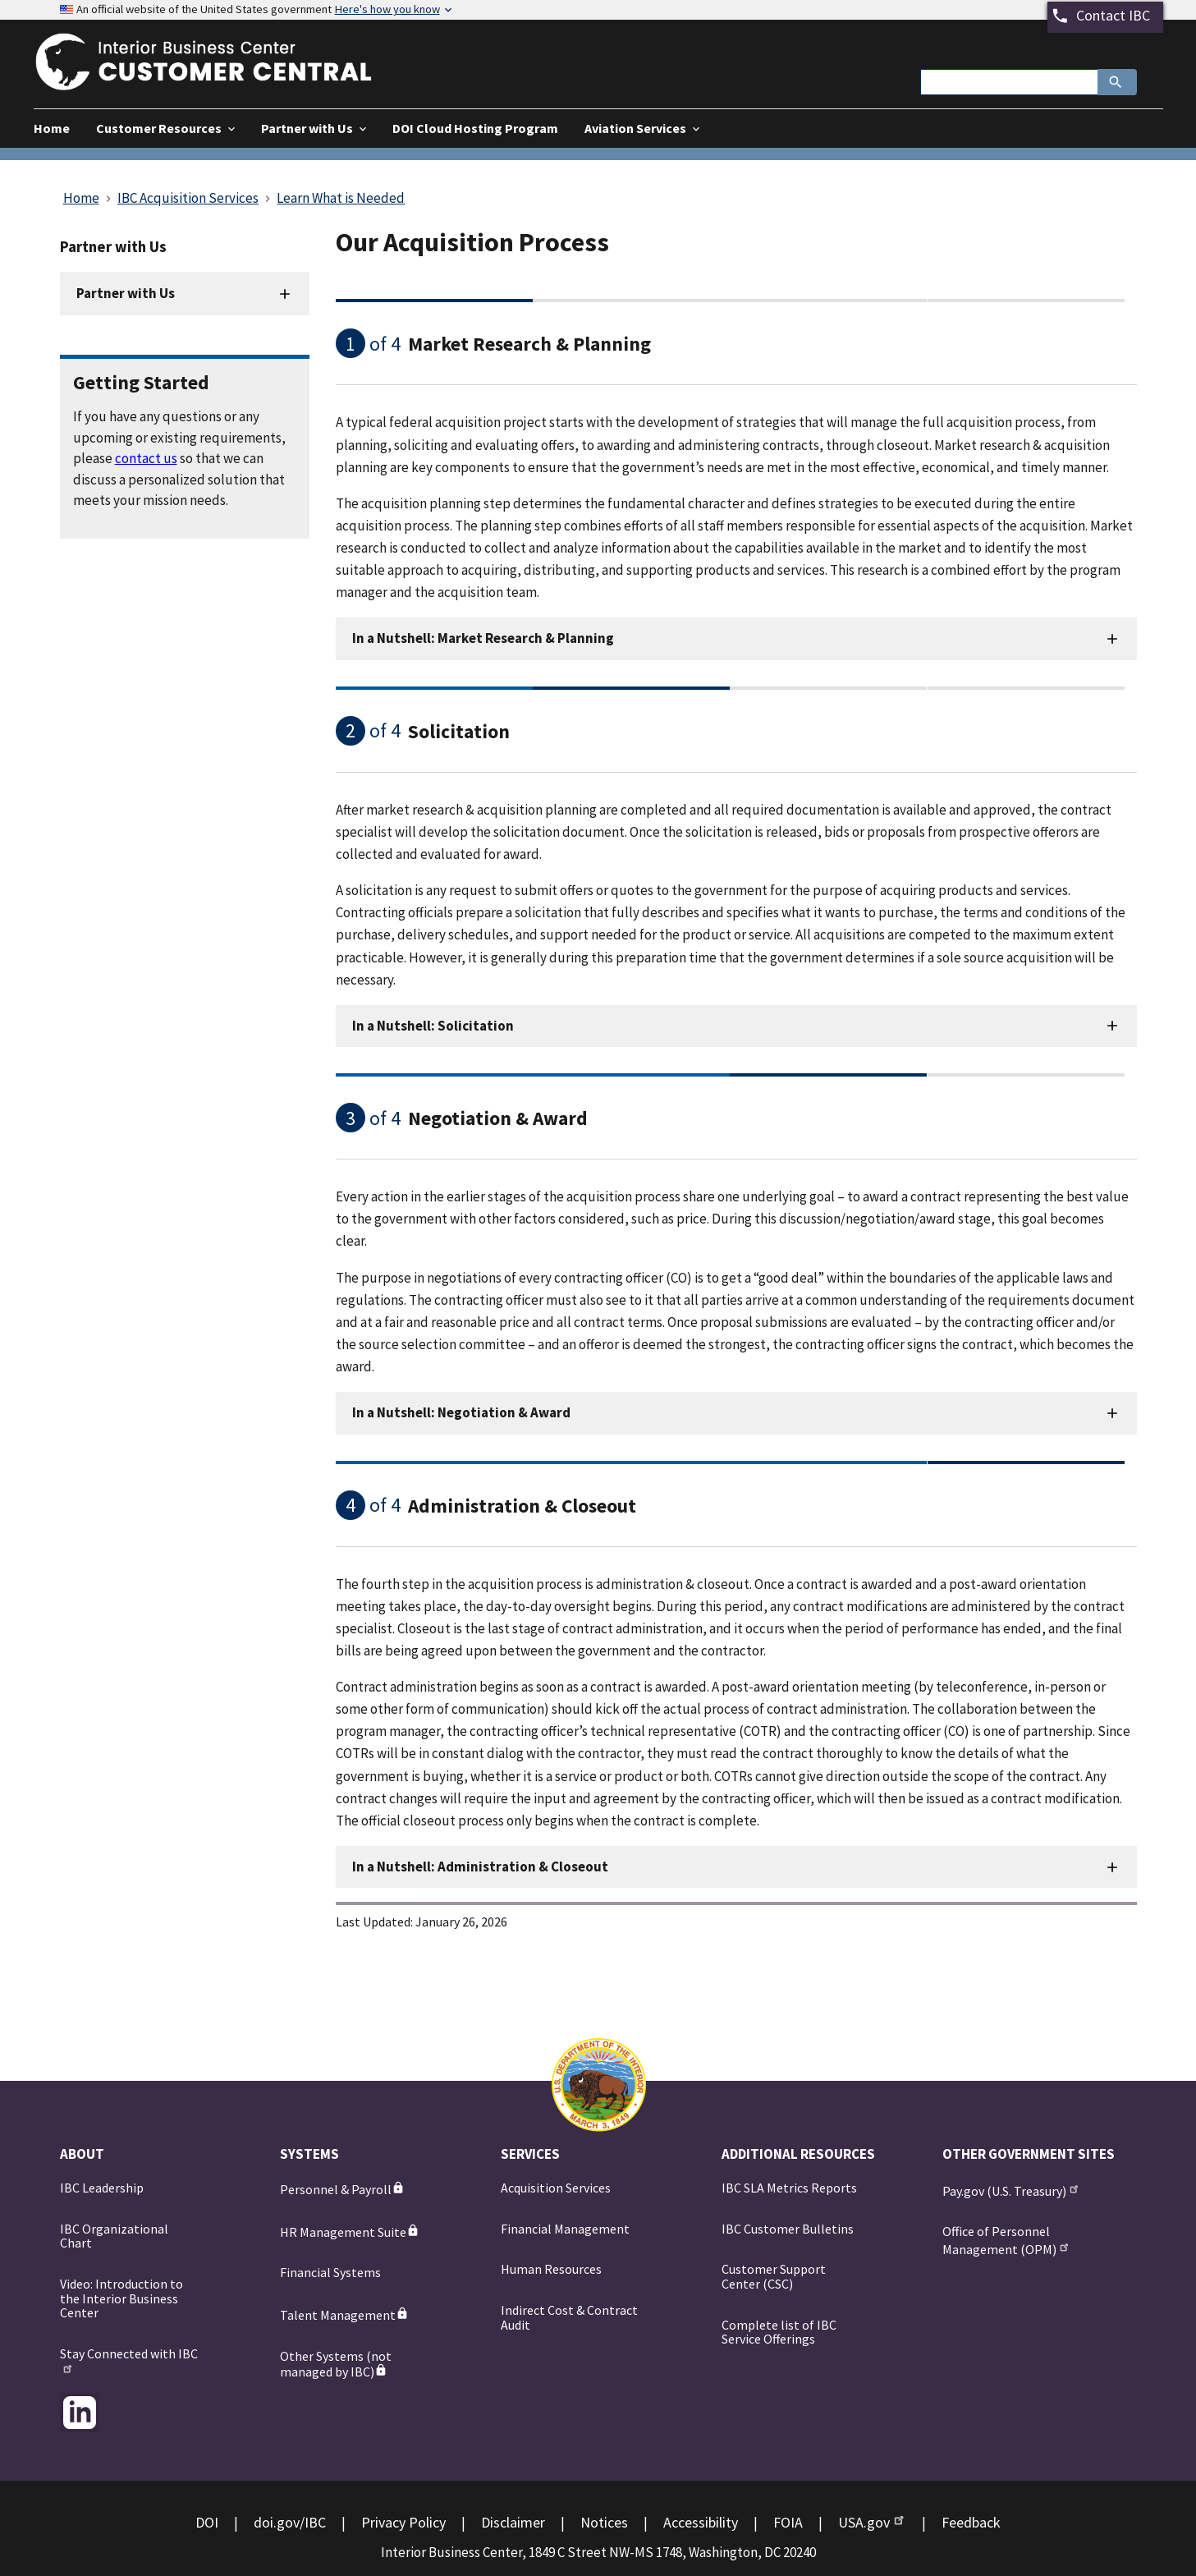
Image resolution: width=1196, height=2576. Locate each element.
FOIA (788, 2522)
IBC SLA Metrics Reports (789, 2187)
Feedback (971, 2522)
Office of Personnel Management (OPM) (1006, 2240)
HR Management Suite (349, 2232)
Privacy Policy (403, 2522)
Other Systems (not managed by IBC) (336, 2364)
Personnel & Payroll (342, 2189)
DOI (206, 2522)
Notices (604, 2522)
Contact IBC (1113, 15)
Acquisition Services (556, 2187)
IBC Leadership (102, 2187)
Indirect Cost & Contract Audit (569, 2317)
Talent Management (344, 2315)
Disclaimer (513, 2522)
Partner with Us (125, 293)
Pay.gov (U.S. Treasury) (1011, 2190)
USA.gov (872, 2522)
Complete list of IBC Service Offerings (779, 2332)
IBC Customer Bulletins (788, 2228)
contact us (146, 458)
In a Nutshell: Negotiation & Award (461, 1412)
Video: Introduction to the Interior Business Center (121, 2298)
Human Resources (551, 2269)
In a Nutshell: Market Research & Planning (483, 638)
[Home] (219, 80)
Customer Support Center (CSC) (774, 2276)
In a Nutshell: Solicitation (433, 1026)
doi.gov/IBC (290, 2522)
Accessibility (700, 2522)
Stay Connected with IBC (129, 2360)
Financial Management (565, 2228)
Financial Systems (330, 2272)
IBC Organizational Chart (114, 2236)
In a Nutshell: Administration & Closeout (480, 1866)
